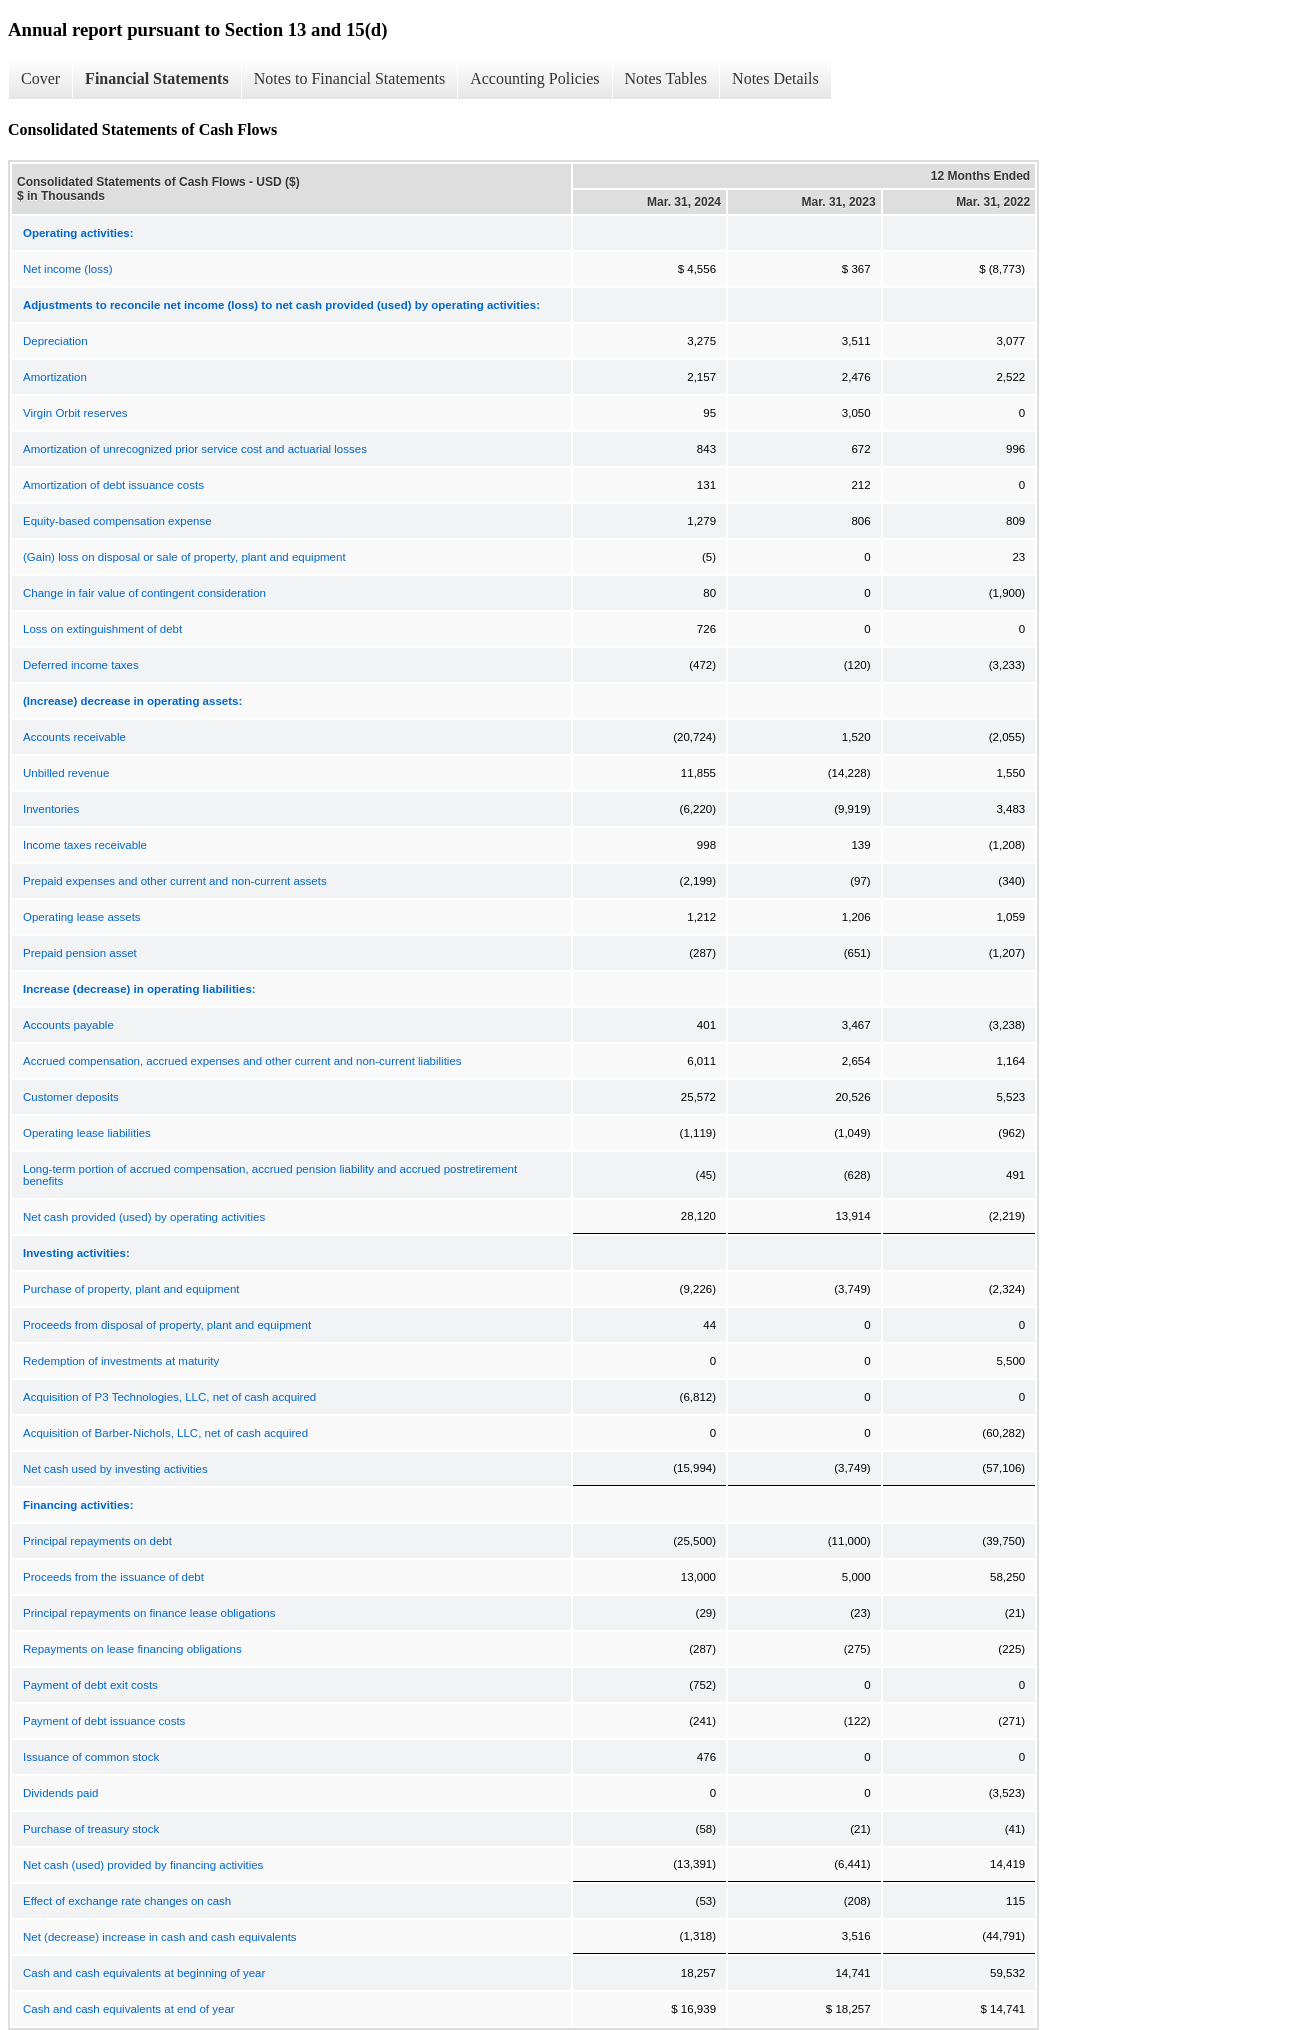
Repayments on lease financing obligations (132, 1649)
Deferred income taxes (81, 665)
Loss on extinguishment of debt (102, 629)
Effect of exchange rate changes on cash (127, 1901)
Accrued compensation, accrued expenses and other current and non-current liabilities (242, 1061)
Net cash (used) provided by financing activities (143, 1865)
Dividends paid (60, 1793)
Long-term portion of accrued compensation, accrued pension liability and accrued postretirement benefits (270, 1175)
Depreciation (55, 341)
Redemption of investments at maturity (121, 1361)
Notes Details (775, 78)
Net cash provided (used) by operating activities (144, 1217)
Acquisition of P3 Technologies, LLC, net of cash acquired (169, 1397)
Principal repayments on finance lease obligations (149, 1613)
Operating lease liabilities (87, 1133)
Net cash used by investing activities (115, 1469)
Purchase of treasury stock (91, 1829)
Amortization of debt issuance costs (113, 485)
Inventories (51, 809)
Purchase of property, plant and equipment (131, 1289)
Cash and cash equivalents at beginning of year (144, 1973)
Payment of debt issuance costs (104, 1721)
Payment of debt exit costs (90, 1685)
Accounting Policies (534, 78)
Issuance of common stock (91, 1757)
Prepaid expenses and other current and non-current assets (175, 881)
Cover (40, 78)
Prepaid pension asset (80, 953)
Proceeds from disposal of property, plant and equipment (167, 1325)
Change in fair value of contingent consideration (144, 593)
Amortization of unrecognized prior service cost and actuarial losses (195, 449)
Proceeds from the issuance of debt (113, 1577)
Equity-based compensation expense (117, 521)
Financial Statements (157, 78)
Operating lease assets (82, 917)
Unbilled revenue (66, 773)
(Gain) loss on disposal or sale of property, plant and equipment (184, 557)
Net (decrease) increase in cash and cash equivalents (160, 1937)
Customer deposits (71, 1097)
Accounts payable (68, 1025)
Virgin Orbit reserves (75, 413)
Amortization (55, 377)
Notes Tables (666, 78)
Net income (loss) (67, 269)
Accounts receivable (74, 737)
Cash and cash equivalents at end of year (129, 2009)
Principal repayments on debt (97, 1541)
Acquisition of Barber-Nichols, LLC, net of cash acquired (165, 1433)
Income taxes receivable (85, 845)
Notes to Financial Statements (350, 78)
